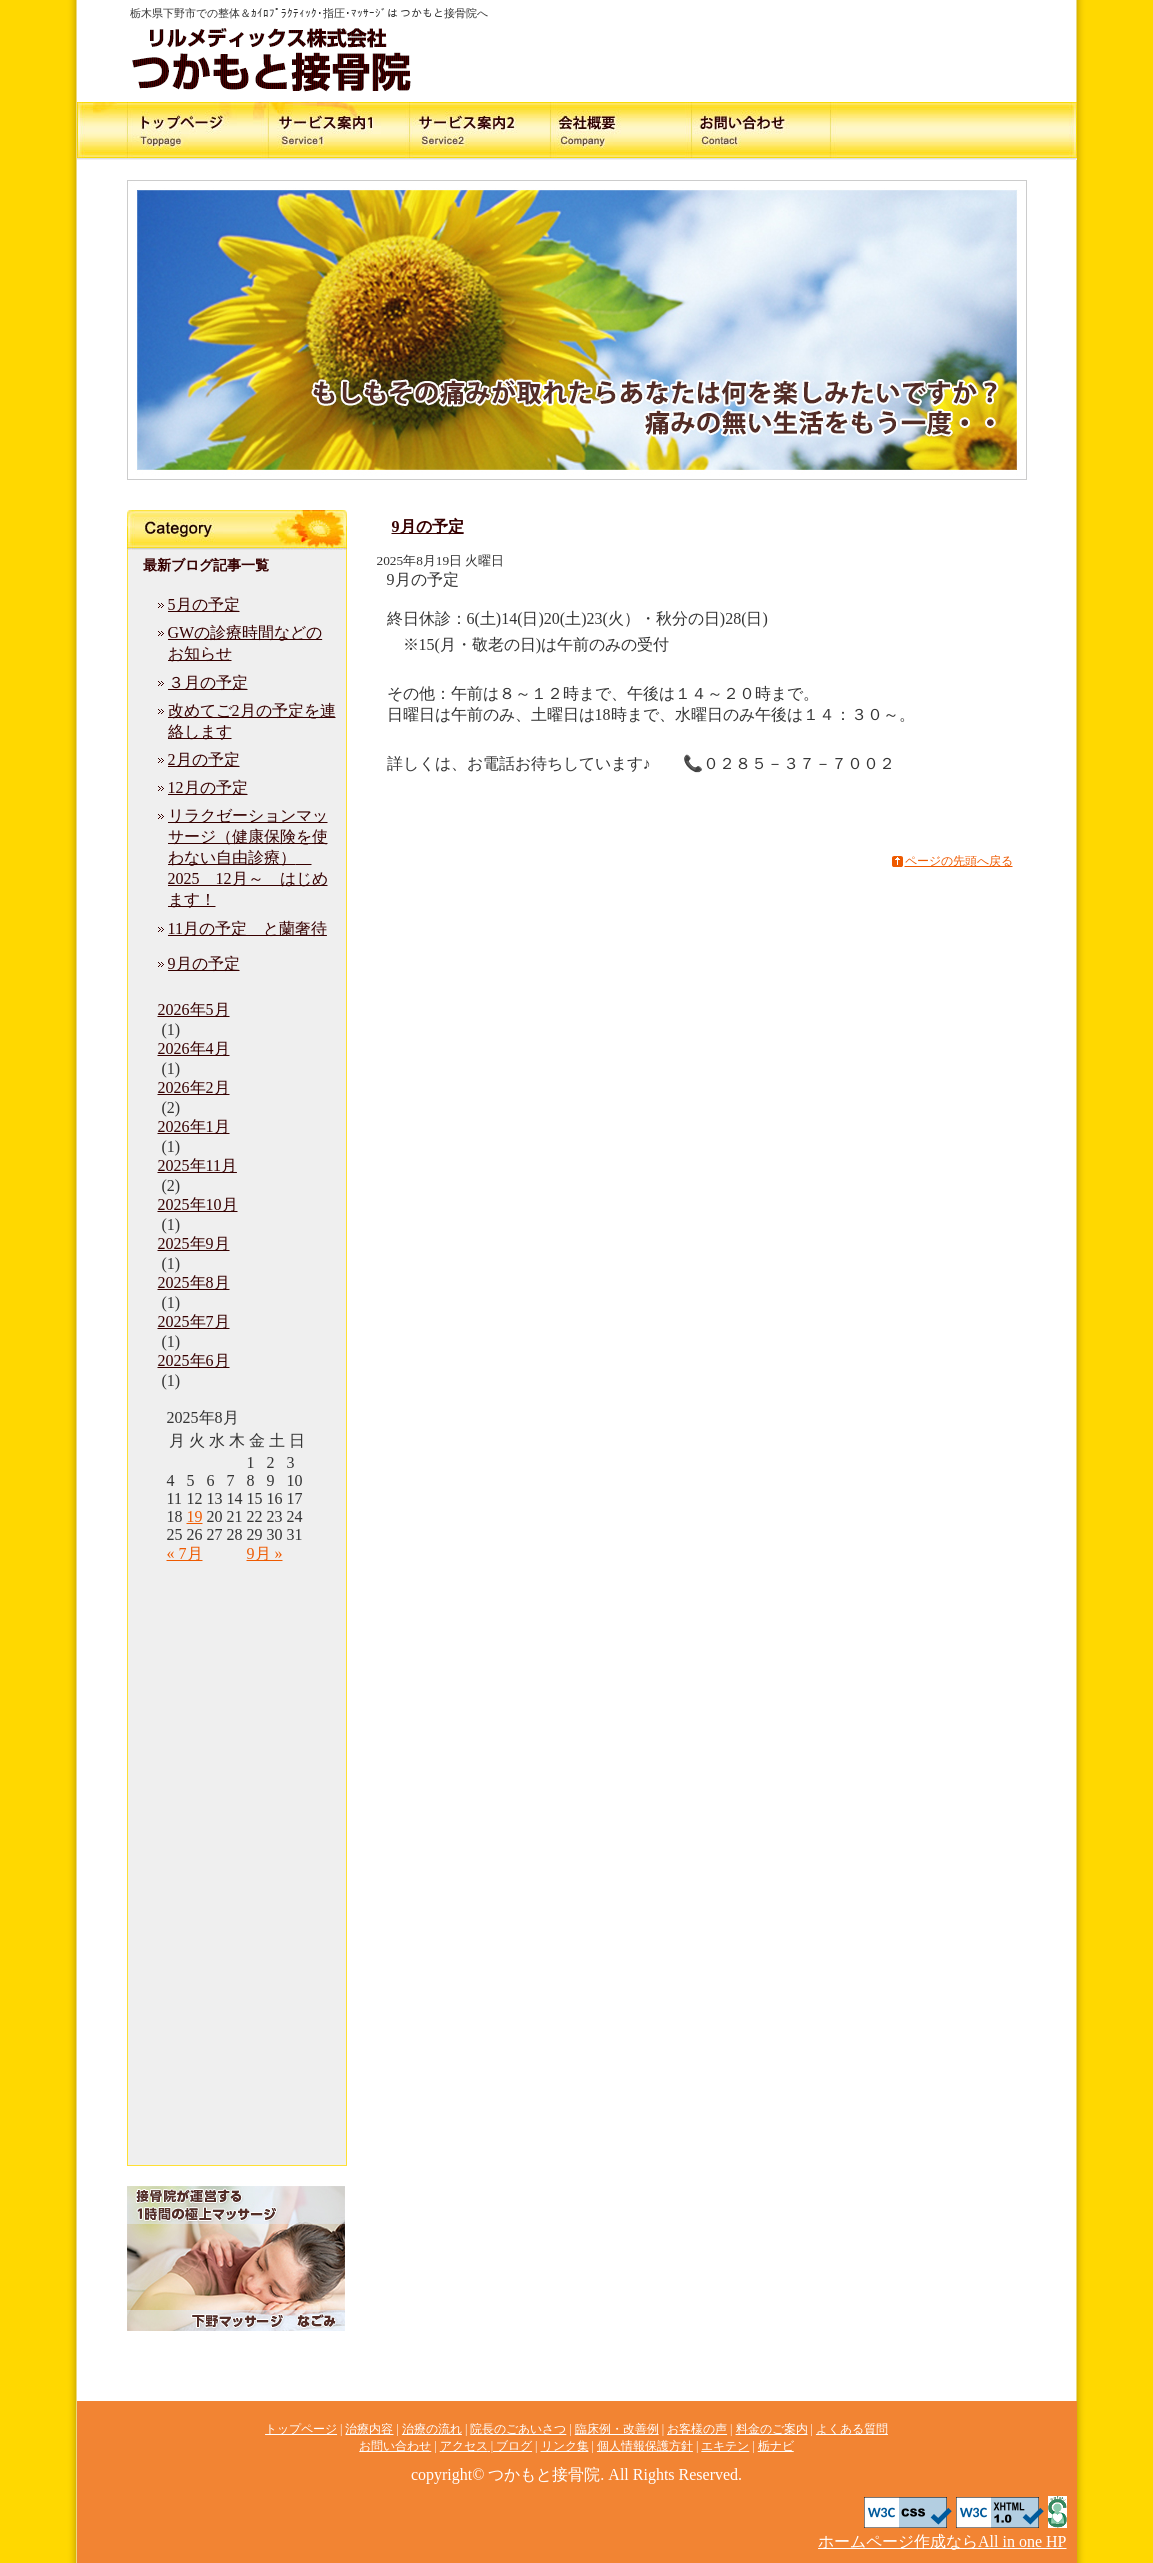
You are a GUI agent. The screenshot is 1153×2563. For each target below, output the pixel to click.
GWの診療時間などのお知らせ (245, 643)
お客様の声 (237, 1785)
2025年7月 (194, 1321)
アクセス (952, 131)
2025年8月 (194, 1282)
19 (195, 1516)
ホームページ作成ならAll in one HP (942, 2541)
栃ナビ (237, 2145)
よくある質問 (237, 1865)
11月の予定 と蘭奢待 (247, 928)
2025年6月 (194, 1360)
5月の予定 (204, 604)
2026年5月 (194, 1009)
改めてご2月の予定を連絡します (252, 721)
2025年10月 (198, 1204)
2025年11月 (197, 1165)
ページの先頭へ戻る (959, 861)
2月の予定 (204, 759)
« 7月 (185, 1553)
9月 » (265, 1553)
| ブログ (510, 2446)
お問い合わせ (696, 38)
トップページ (237, 1585)
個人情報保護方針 (237, 2065)
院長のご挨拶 (652, 131)
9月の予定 (204, 963)
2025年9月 (194, 1243)
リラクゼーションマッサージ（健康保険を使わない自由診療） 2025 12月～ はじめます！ (248, 857)
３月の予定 (208, 682)
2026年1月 (194, 1126)
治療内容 (352, 131)
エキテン (237, 2105)
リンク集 (237, 2025)
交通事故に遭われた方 (202, 131)
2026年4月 (194, 1048)
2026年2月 (194, 1087)
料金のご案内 (802, 131)
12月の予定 (208, 787)
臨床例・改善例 (237, 1745)
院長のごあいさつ (237, 1705)
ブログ (237, 1985)
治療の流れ (502, 131)
